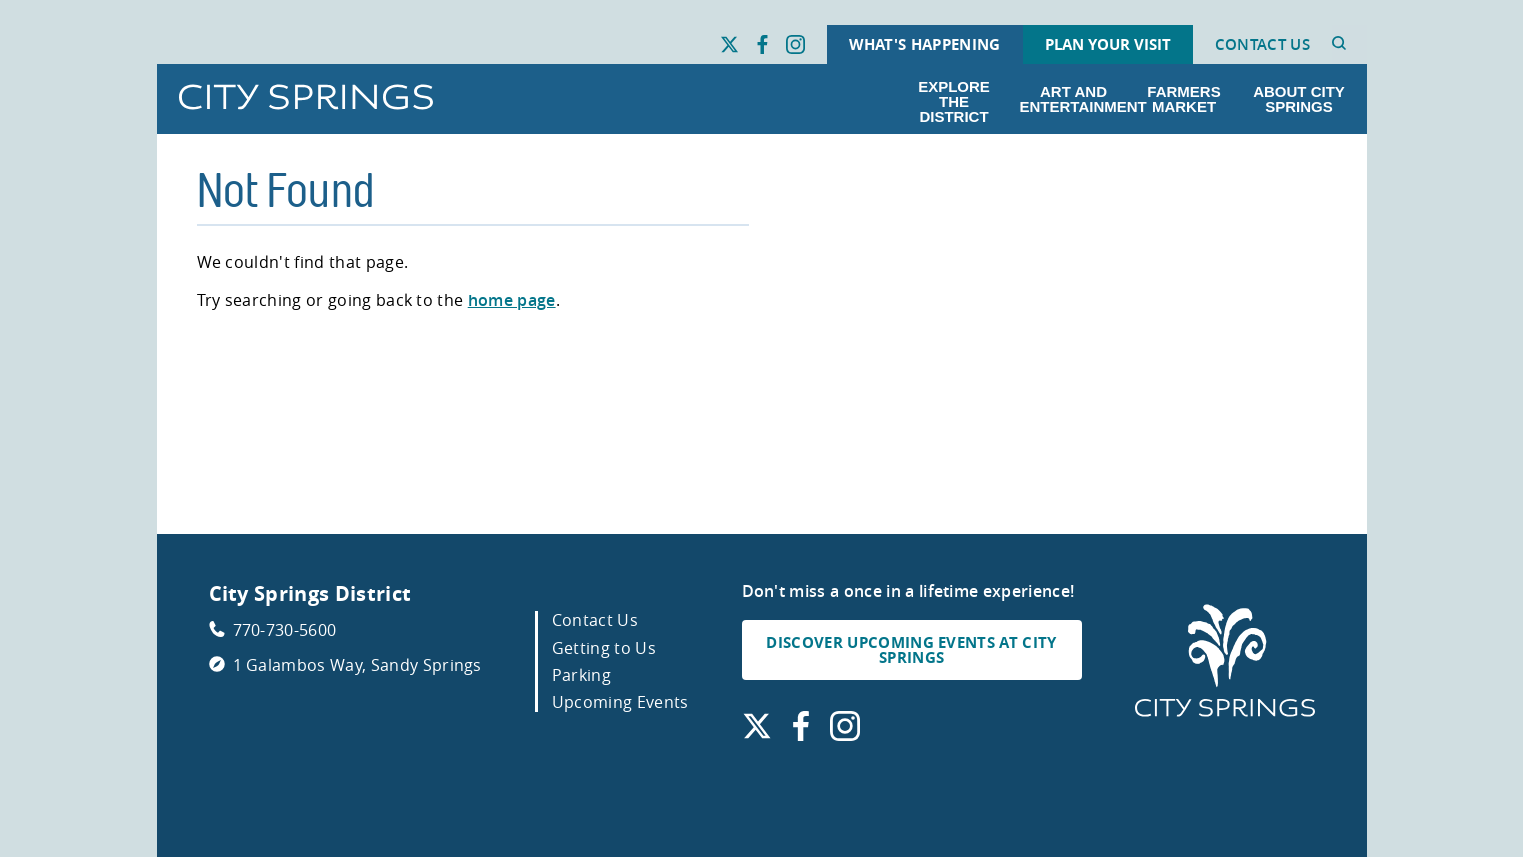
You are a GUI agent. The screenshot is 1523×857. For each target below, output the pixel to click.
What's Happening (925, 44)
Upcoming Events (620, 702)
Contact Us (1262, 44)
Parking (581, 675)
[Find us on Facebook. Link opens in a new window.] (762, 45)
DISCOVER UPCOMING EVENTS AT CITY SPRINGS (911, 650)
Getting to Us (604, 648)
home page (512, 300)
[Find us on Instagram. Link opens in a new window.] (795, 45)
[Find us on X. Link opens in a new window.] (729, 45)
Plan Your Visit (1108, 44)
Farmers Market (1183, 99)
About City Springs (1299, 99)
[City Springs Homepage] (1225, 662)
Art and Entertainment (1078, 99)
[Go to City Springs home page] (306, 98)
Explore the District (954, 101)
